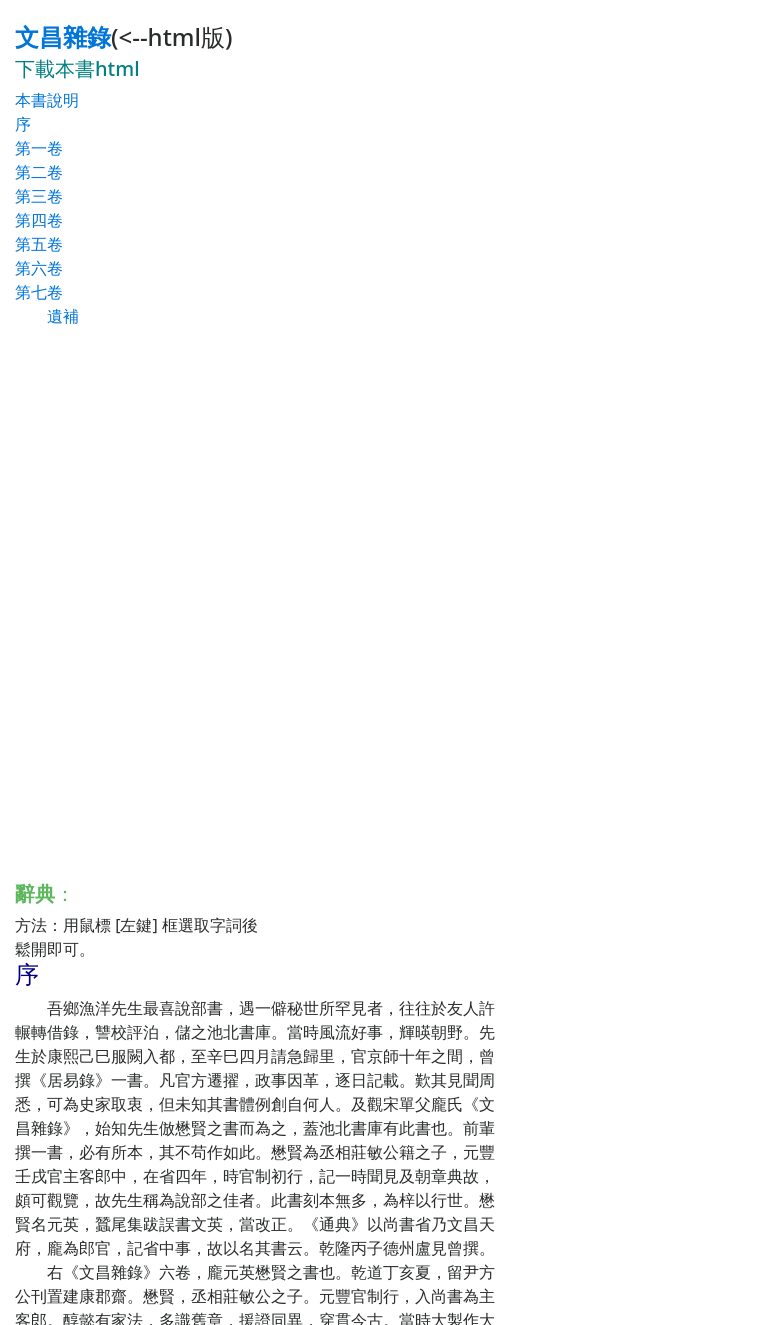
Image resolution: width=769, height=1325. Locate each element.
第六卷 (39, 268)
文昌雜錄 (63, 36)
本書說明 (47, 100)
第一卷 (39, 148)
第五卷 (39, 244)
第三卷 (39, 196)
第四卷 (39, 220)
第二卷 (39, 172)
